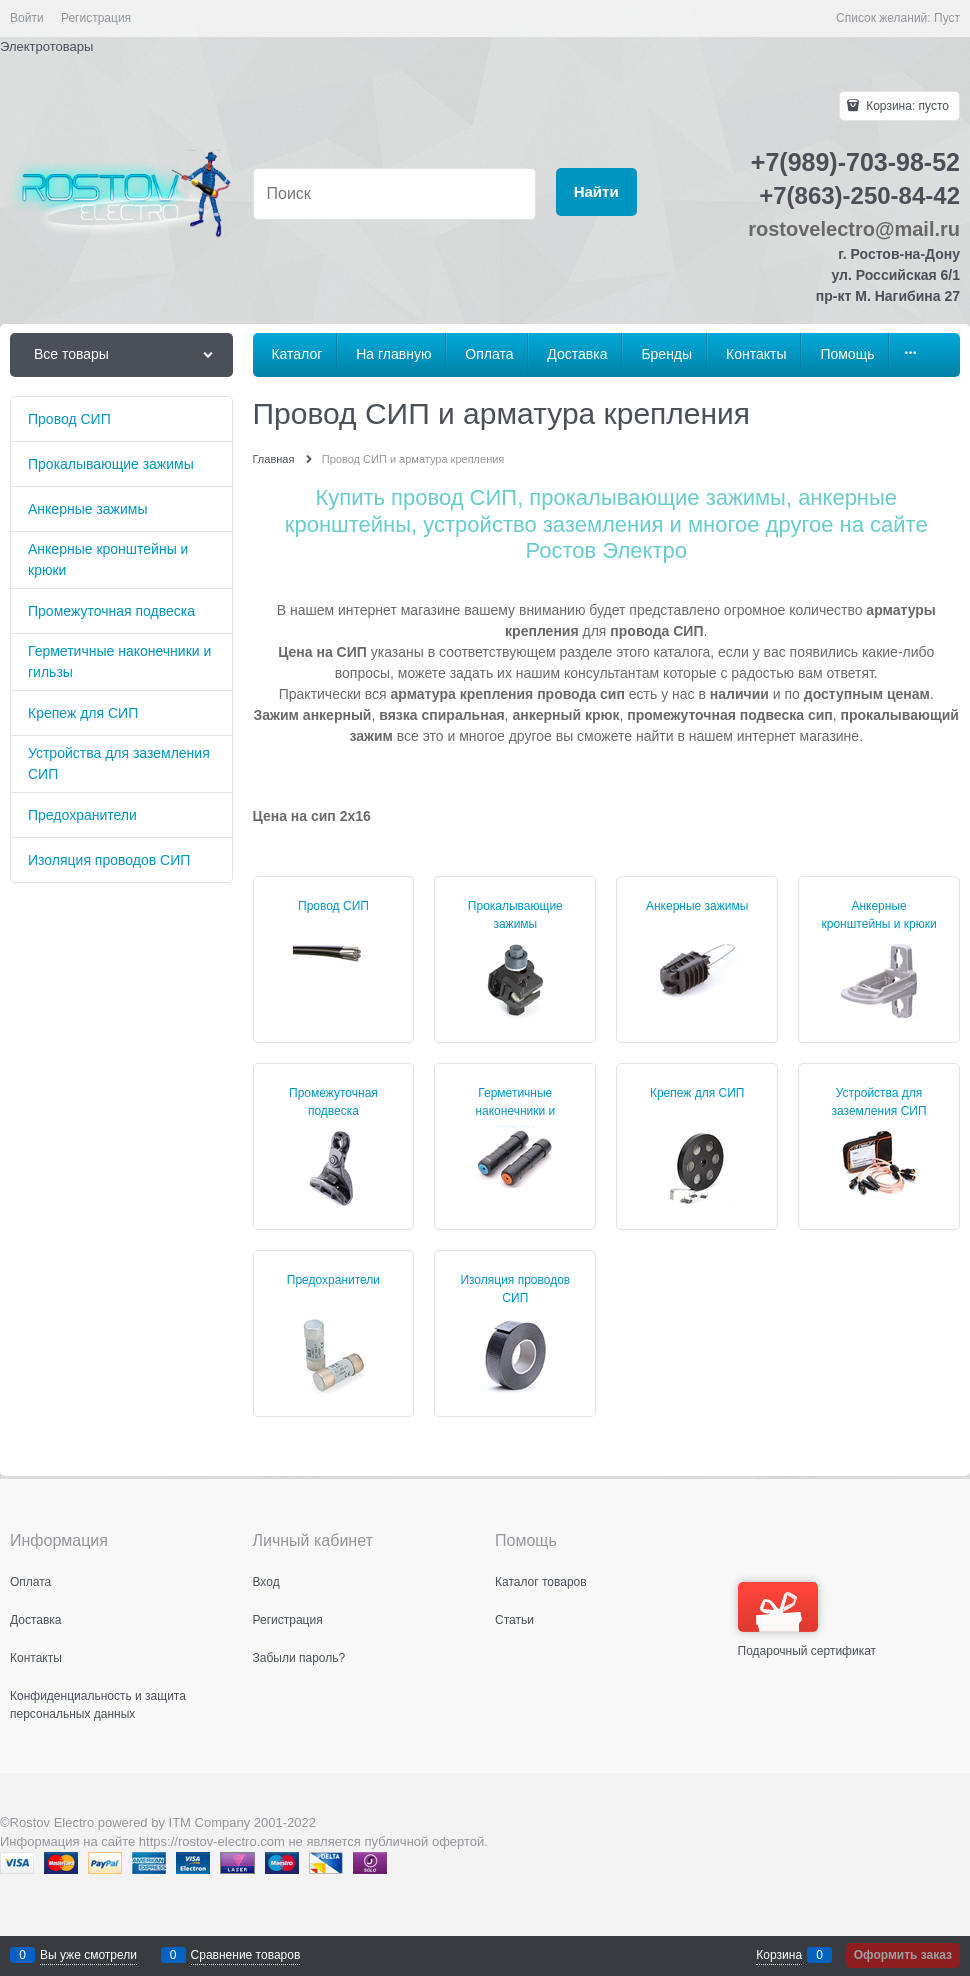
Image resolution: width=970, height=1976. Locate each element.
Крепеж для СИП (697, 1093)
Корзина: (906, 106)
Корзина (779, 1955)
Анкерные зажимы (697, 906)
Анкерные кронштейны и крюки (879, 915)
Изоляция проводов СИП (515, 1289)
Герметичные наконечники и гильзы (515, 1111)
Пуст (947, 18)
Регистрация (96, 18)
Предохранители (333, 1280)
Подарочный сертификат (807, 1620)
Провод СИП (333, 906)
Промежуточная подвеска (333, 1102)
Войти (27, 18)
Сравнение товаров (246, 1955)
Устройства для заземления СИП (879, 1102)
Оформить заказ (903, 1955)
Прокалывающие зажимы (515, 915)
